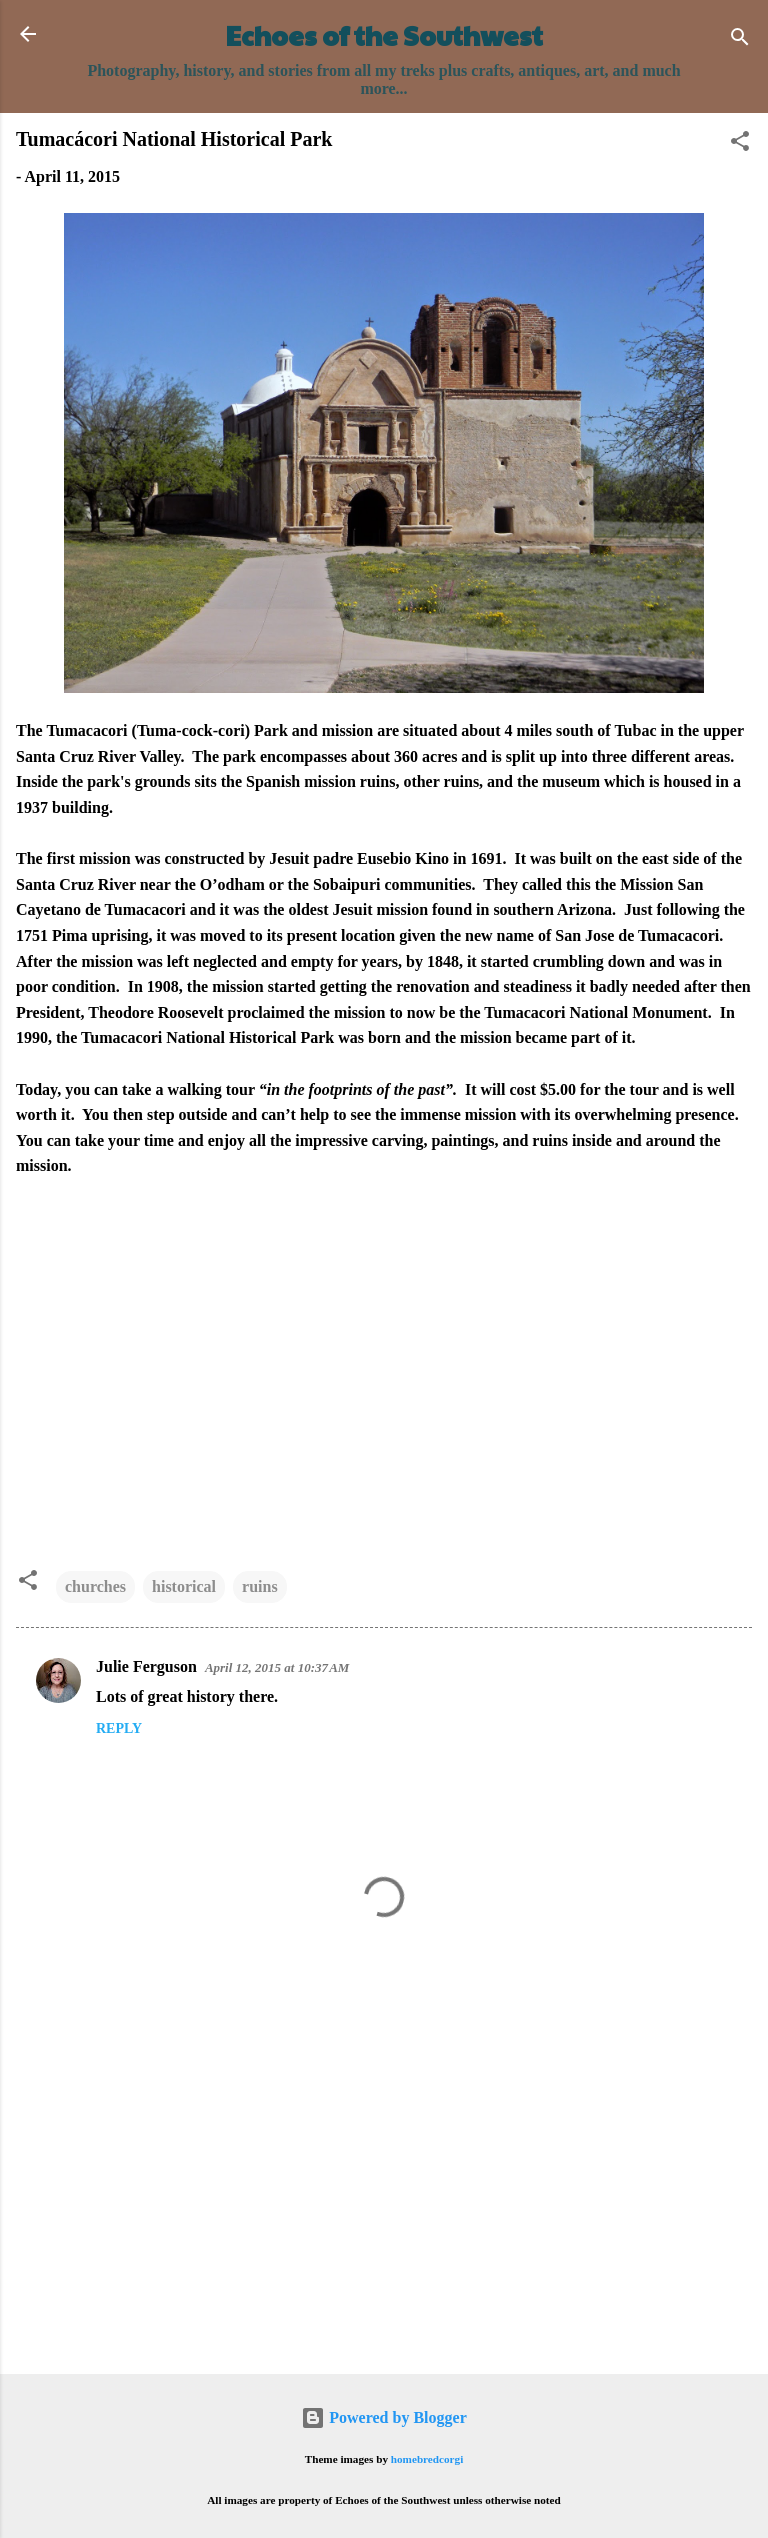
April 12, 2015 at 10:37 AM (277, 1667)
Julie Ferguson (146, 1666)
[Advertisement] (384, 2202)
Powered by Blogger (383, 2417)
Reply (119, 1728)
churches (95, 1586)
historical (184, 1586)
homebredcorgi (427, 2459)
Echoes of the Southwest (384, 35)
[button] (740, 144)
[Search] (740, 40)
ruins (260, 1586)
